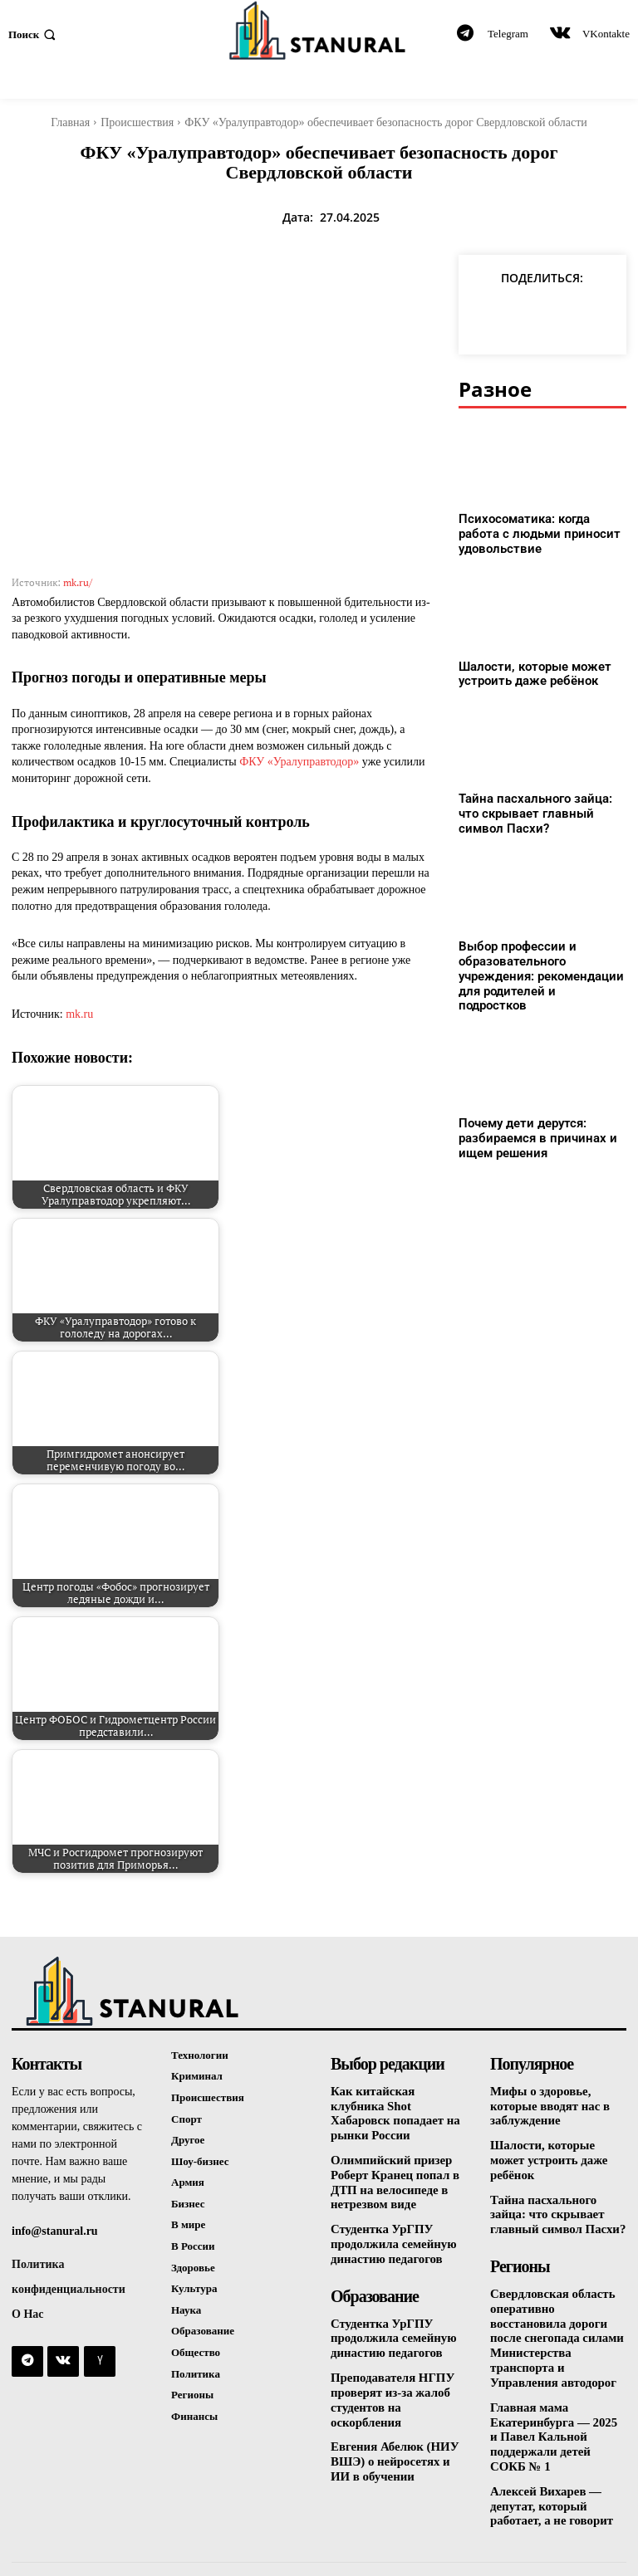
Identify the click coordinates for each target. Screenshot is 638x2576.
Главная (70, 122)
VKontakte (606, 33)
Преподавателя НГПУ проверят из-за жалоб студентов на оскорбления (399, 2369)
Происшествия (137, 122)
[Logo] (319, 30)
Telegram (508, 33)
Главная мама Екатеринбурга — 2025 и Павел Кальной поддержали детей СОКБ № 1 (555, 2397)
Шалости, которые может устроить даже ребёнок (528, 671)
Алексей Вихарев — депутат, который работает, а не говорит (548, 2464)
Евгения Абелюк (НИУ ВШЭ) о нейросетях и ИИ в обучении (397, 2422)
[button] (33, 34)
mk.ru (79, 1014)
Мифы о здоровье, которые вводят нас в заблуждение (546, 2105)
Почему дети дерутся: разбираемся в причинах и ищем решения (531, 1112)
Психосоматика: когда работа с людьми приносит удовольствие (541, 533)
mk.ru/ (77, 582)
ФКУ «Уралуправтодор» (299, 761)
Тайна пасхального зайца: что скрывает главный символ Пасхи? (540, 808)
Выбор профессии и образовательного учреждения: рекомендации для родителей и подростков (536, 960)
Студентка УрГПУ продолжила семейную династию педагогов (390, 2224)
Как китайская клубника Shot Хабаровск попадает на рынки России (397, 2105)
